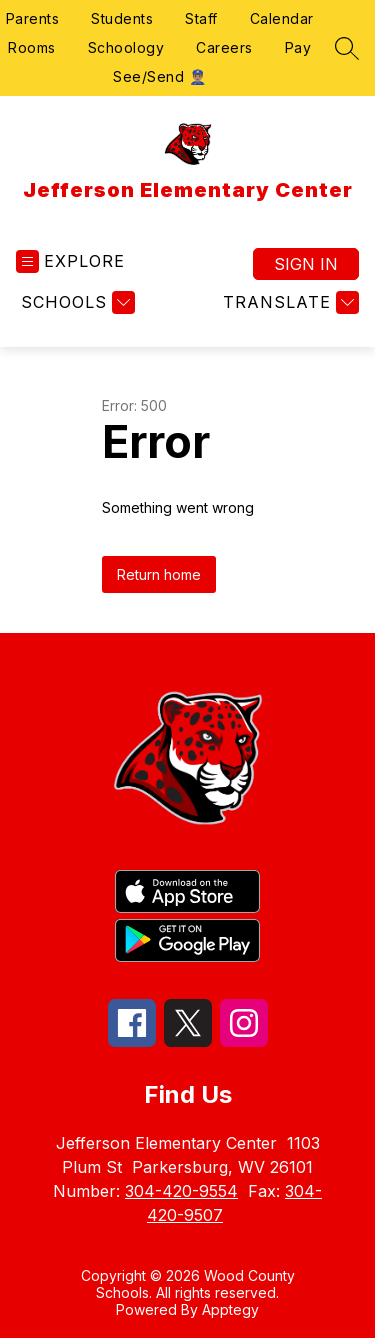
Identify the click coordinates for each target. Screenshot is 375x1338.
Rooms (32, 47)
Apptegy (230, 1309)
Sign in (306, 264)
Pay (298, 47)
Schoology (126, 47)
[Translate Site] (288, 302)
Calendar (282, 18)
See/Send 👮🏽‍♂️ (159, 76)
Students (122, 18)
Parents (33, 18)
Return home (159, 574)
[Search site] (347, 48)
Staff (201, 18)
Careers (224, 47)
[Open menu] (70, 261)
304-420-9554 (181, 1191)
